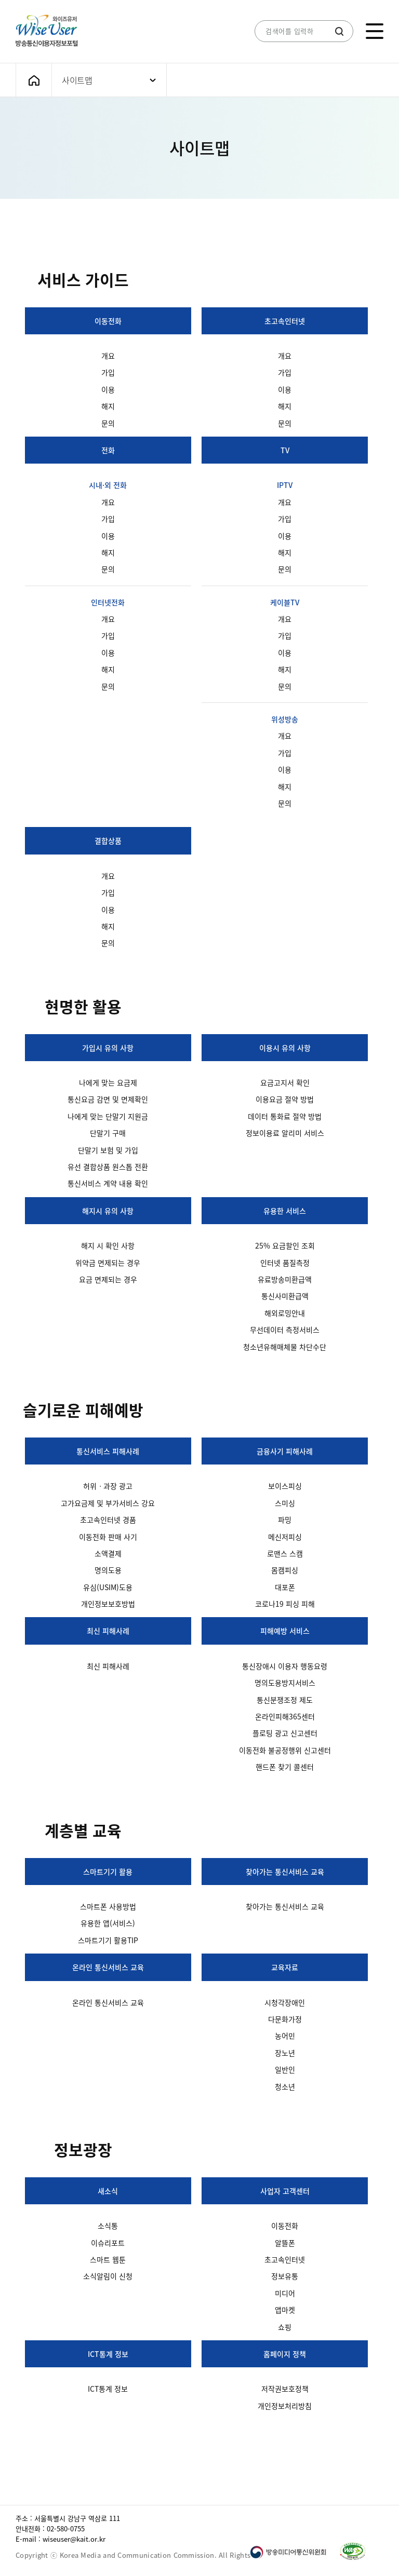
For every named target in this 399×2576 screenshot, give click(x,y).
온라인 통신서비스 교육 (108, 1967)
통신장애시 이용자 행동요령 (284, 1666)
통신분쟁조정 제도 (285, 1699)
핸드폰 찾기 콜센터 (285, 1766)
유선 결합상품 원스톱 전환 (108, 1166)
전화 (108, 450)
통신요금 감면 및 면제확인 (108, 1099)
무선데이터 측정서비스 (285, 1329)
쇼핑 (284, 2327)
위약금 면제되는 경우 (107, 1262)
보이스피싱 (285, 1486)
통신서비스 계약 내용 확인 (108, 1183)
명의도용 (108, 1570)
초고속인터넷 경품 (108, 1519)
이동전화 (108, 321)
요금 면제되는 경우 (108, 1279)
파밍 (284, 1519)
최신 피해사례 (108, 1630)
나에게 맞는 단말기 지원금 (108, 1116)
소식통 (108, 2225)
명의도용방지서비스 (285, 1682)
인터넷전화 (108, 602)
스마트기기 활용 (107, 1871)
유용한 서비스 (284, 1210)
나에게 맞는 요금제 (108, 1082)
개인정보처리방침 (285, 2406)
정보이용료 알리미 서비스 (285, 1133)
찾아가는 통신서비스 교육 (285, 1871)
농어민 (285, 2035)
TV (285, 450)
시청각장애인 (284, 2002)
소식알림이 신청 (107, 2276)
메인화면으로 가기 (34, 80)
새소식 (108, 2191)
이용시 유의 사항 (285, 1047)
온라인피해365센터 (285, 1716)
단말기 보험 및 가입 (108, 1150)
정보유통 (284, 2276)
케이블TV (284, 602)
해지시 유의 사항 (108, 1210)
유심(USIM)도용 (107, 1587)
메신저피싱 (285, 1536)
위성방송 (284, 719)
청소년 (285, 2086)
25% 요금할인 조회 (285, 1245)
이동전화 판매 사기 (108, 1536)
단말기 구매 (108, 1133)
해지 (108, 406)
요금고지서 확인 (285, 1082)
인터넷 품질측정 (285, 1262)
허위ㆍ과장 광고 (107, 1486)
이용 (108, 389)
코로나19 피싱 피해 (285, 1603)
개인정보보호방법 (108, 1603)
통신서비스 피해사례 (107, 1451)
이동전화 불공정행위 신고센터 (285, 1750)
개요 (108, 355)
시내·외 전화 (108, 485)
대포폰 (285, 1587)
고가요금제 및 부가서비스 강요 (108, 1503)
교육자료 (284, 1967)
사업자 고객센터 (285, 2191)
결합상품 (108, 840)
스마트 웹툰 (108, 2259)
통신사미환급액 (285, 1296)
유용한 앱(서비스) (108, 1923)
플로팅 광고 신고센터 (284, 1733)
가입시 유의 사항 (108, 1047)
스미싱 (285, 1503)
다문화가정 (285, 2019)
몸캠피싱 (284, 1570)
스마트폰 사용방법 (108, 1906)
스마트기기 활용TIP (108, 1940)
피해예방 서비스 (285, 1630)
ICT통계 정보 (108, 2354)
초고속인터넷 (284, 321)
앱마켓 (285, 2309)
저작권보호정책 (285, 2388)
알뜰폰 (285, 2243)
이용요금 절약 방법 (285, 1099)
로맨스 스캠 (285, 1553)
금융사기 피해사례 (285, 1451)
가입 (108, 372)
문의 (108, 423)
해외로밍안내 (284, 1313)
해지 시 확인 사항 (108, 1245)
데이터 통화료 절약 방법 (285, 1116)
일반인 (285, 2069)
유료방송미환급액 (285, 1279)
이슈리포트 (108, 2243)
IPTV (284, 485)
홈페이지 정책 (284, 2354)
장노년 (285, 2053)
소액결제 (108, 1553)
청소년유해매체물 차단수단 (284, 1346)
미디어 (285, 2293)
